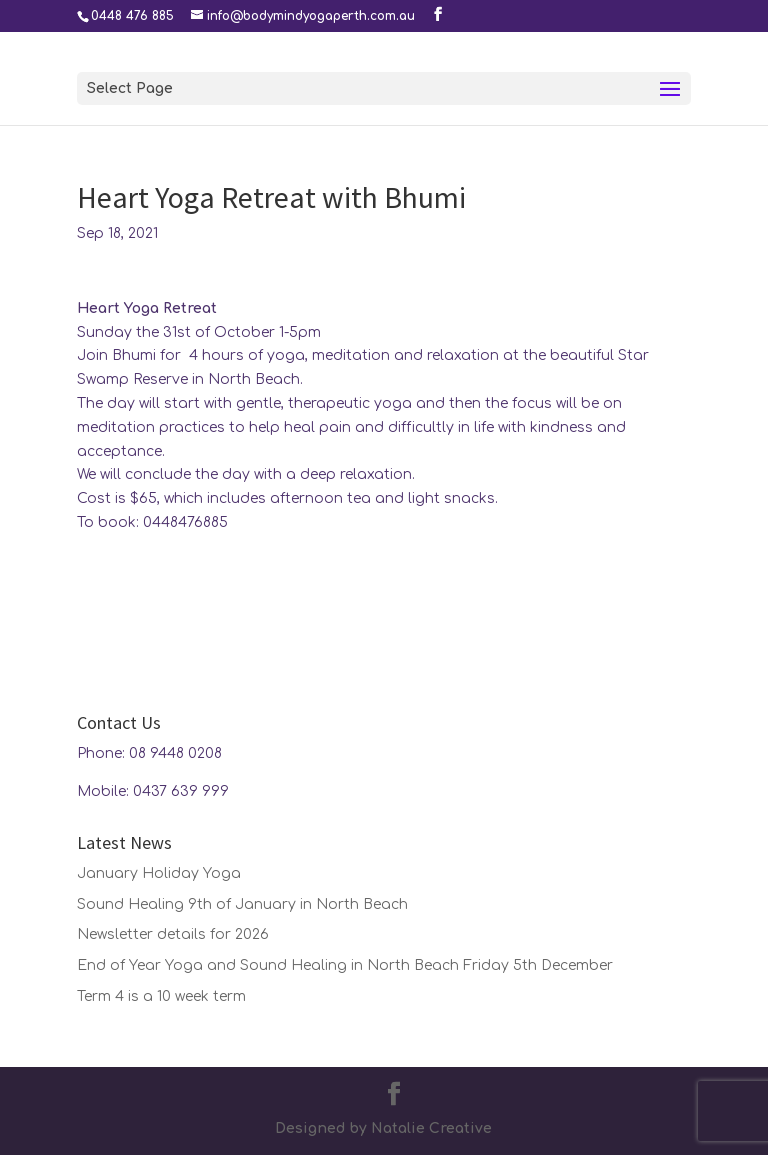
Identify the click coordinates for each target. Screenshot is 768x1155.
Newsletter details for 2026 (173, 934)
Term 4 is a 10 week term (161, 996)
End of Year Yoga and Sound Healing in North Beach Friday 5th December (345, 965)
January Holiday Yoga (159, 873)
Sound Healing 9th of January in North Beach (242, 904)
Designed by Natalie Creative (383, 1128)
